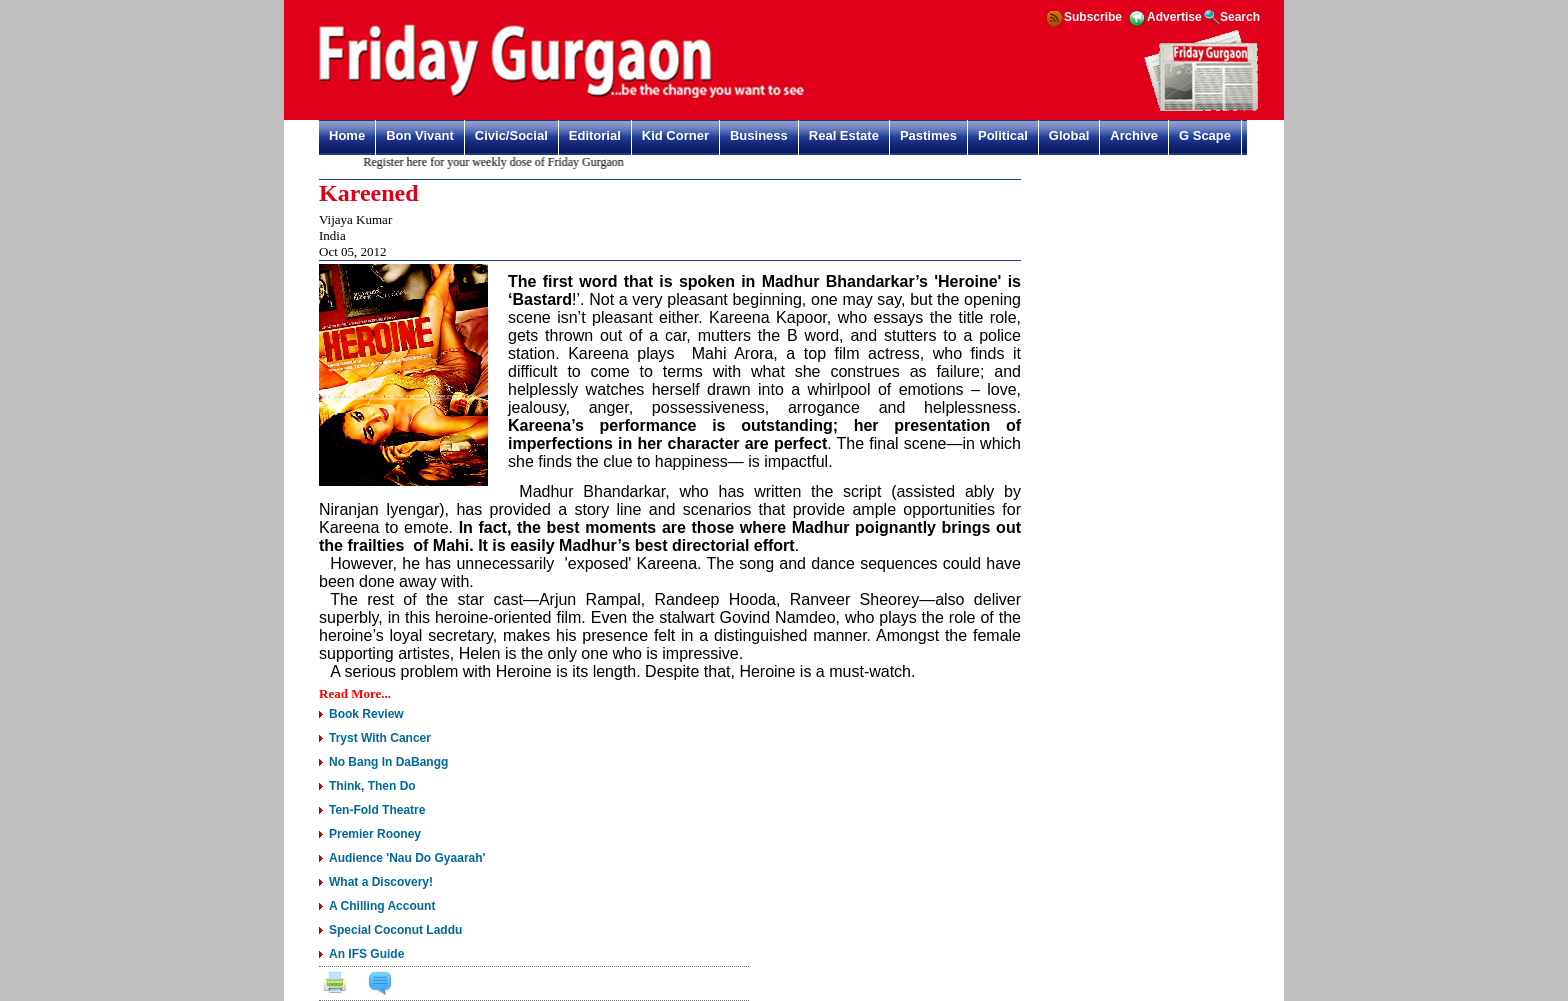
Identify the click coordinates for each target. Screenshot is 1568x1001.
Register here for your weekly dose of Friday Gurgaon (500, 162)
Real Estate (844, 135)
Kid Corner (675, 135)
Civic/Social (511, 135)
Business (759, 135)
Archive (1134, 135)
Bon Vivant (420, 135)
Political (1003, 135)
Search (1240, 17)
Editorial (595, 135)
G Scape (1205, 135)
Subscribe (1093, 17)
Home (347, 135)
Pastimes (928, 135)
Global (1069, 135)
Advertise (1174, 17)
